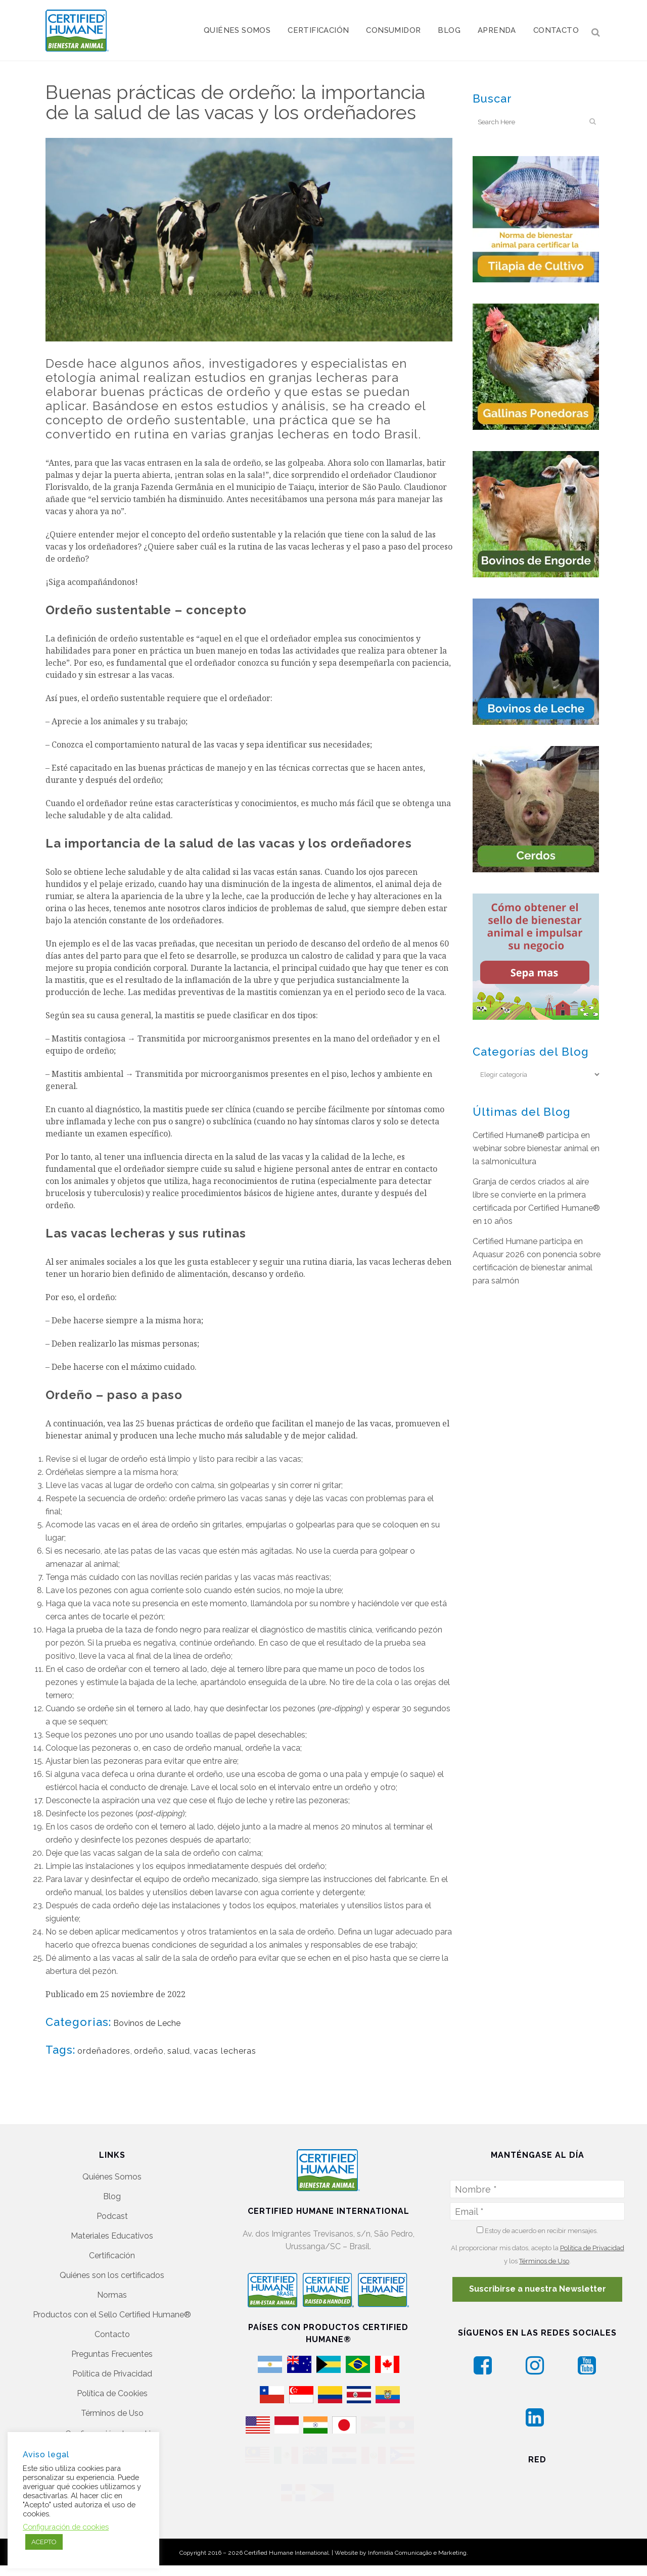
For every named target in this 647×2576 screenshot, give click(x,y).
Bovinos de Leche (146, 2023)
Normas (112, 2254)
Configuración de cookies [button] (112, 2393)
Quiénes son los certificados (112, 2235)
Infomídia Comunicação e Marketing (417, 2533)
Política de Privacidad (112, 2333)
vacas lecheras (225, 2051)
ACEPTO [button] (44, 2542)
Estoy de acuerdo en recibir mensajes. (537, 2190)
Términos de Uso (112, 2372)
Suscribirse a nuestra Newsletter (537, 2248)
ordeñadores (103, 2051)
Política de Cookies (112, 2353)
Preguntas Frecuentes (112, 2313)
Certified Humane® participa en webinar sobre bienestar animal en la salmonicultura (536, 1148)
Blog (112, 2156)
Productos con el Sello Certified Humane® (112, 2274)
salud (178, 2051)
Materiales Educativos (112, 2195)
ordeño (149, 2051)
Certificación (112, 2215)
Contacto (112, 2294)
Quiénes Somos (112, 2136)
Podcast (112, 2176)
